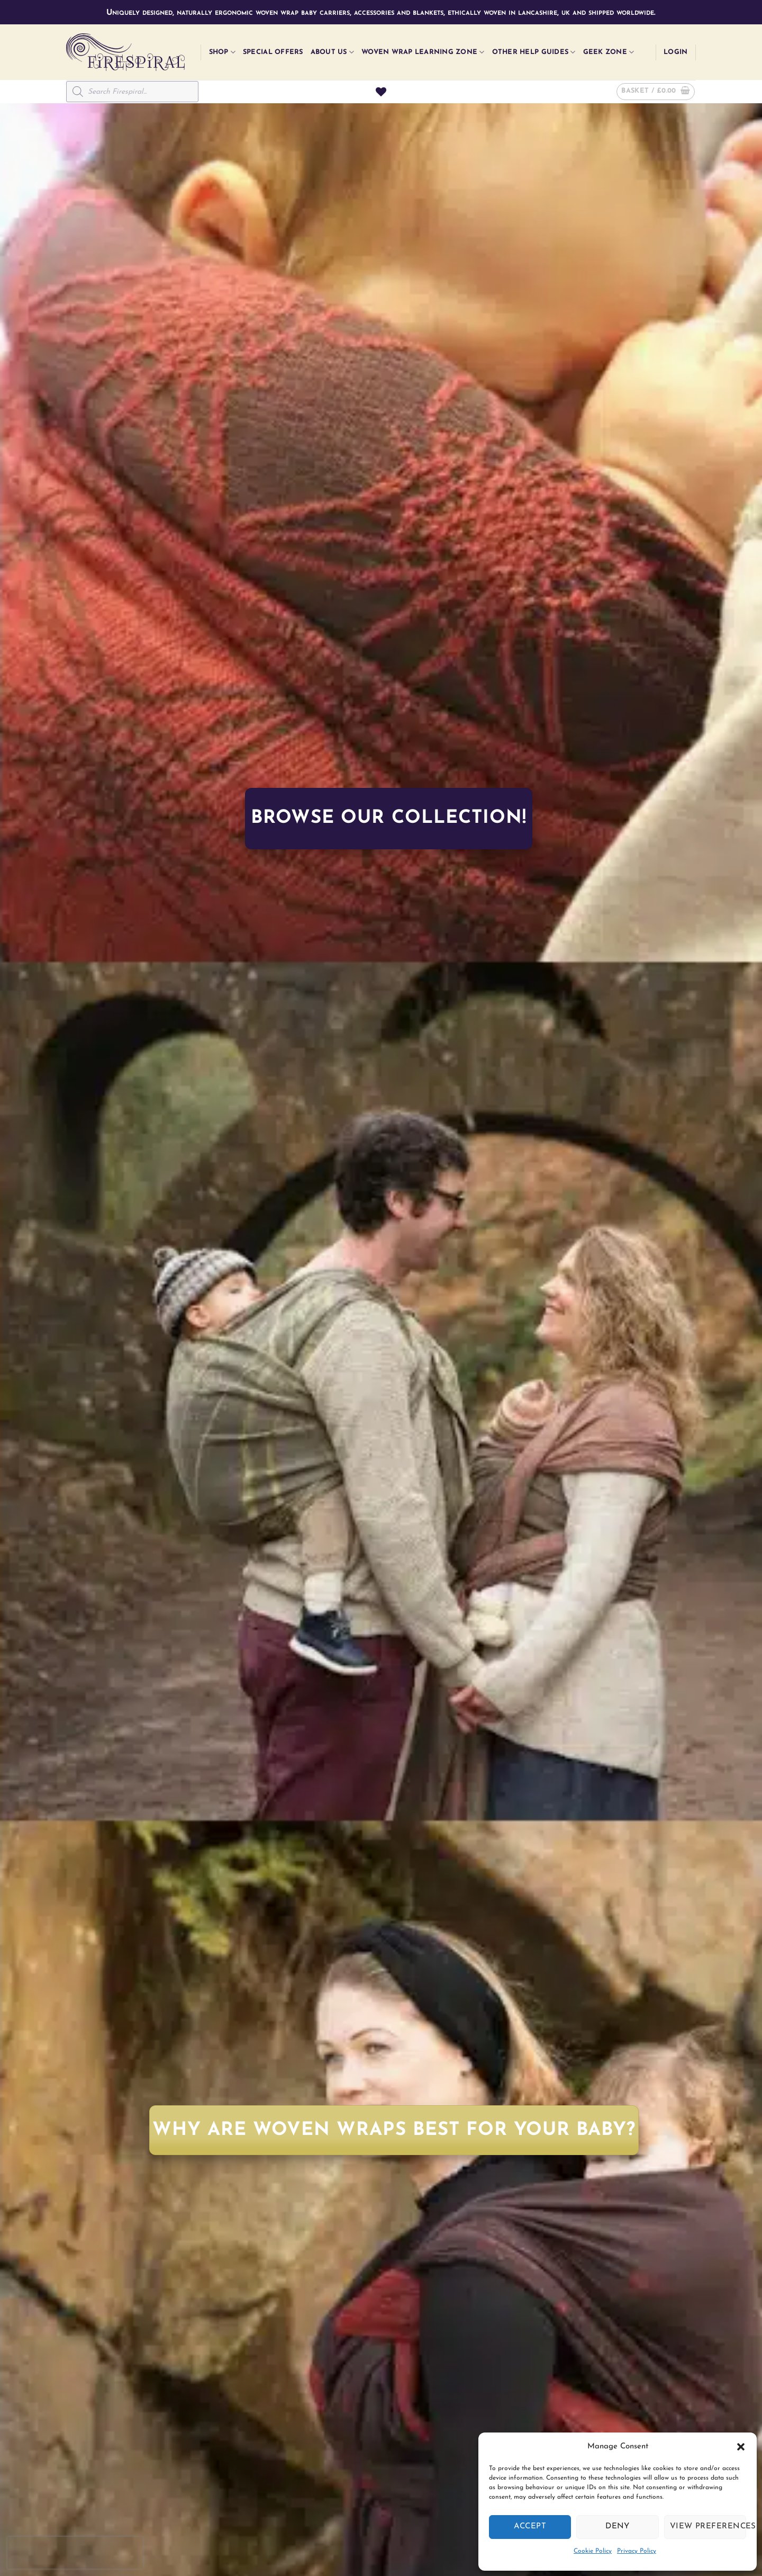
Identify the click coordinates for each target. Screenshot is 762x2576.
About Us (333, 52)
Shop (222, 52)
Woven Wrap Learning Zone (423, 52)
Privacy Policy (636, 2551)
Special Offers (273, 52)
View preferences (708, 2526)
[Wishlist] (381, 91)
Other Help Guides (534, 52)
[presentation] (75, 2553)
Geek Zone (608, 52)
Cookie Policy (593, 2551)
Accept (530, 2526)
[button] (741, 2447)
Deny (617, 2526)
